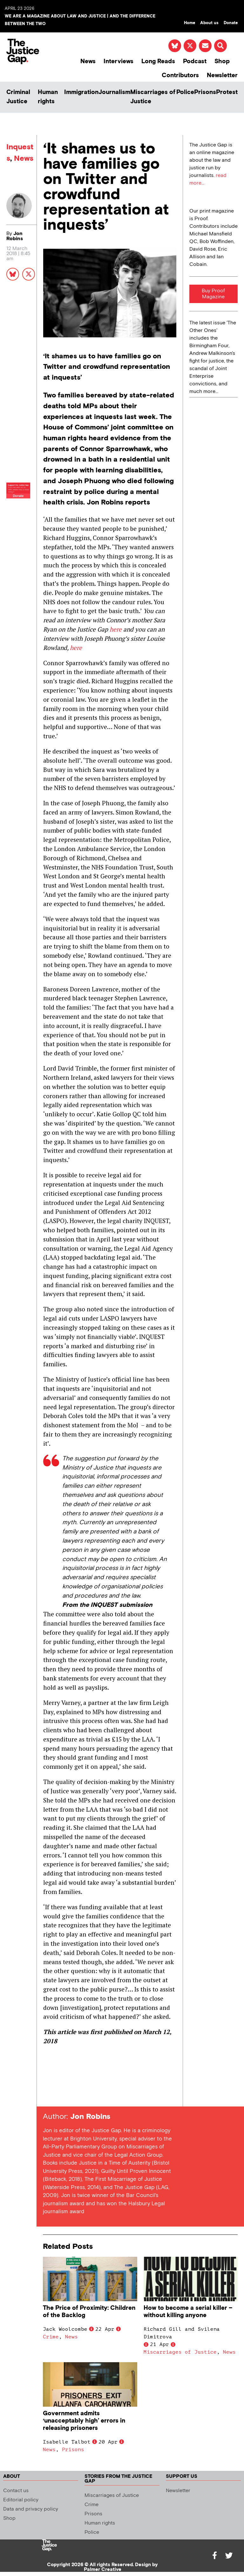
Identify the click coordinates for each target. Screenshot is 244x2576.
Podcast (195, 61)
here (116, 629)
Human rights (48, 96)
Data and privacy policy (30, 2509)
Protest (227, 92)
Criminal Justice (18, 96)
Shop (222, 61)
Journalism (114, 92)
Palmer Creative (102, 2569)
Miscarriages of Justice (152, 96)
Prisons (205, 92)
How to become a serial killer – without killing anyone (188, 2311)
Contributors (180, 75)
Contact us (16, 2490)
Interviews (118, 61)
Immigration (81, 92)
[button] (220, 45)
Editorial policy (20, 2500)
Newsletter (222, 75)
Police (185, 92)
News (88, 61)
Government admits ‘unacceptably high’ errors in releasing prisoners (84, 2421)
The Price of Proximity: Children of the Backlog (89, 2311)
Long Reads (158, 61)
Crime (51, 2337)
